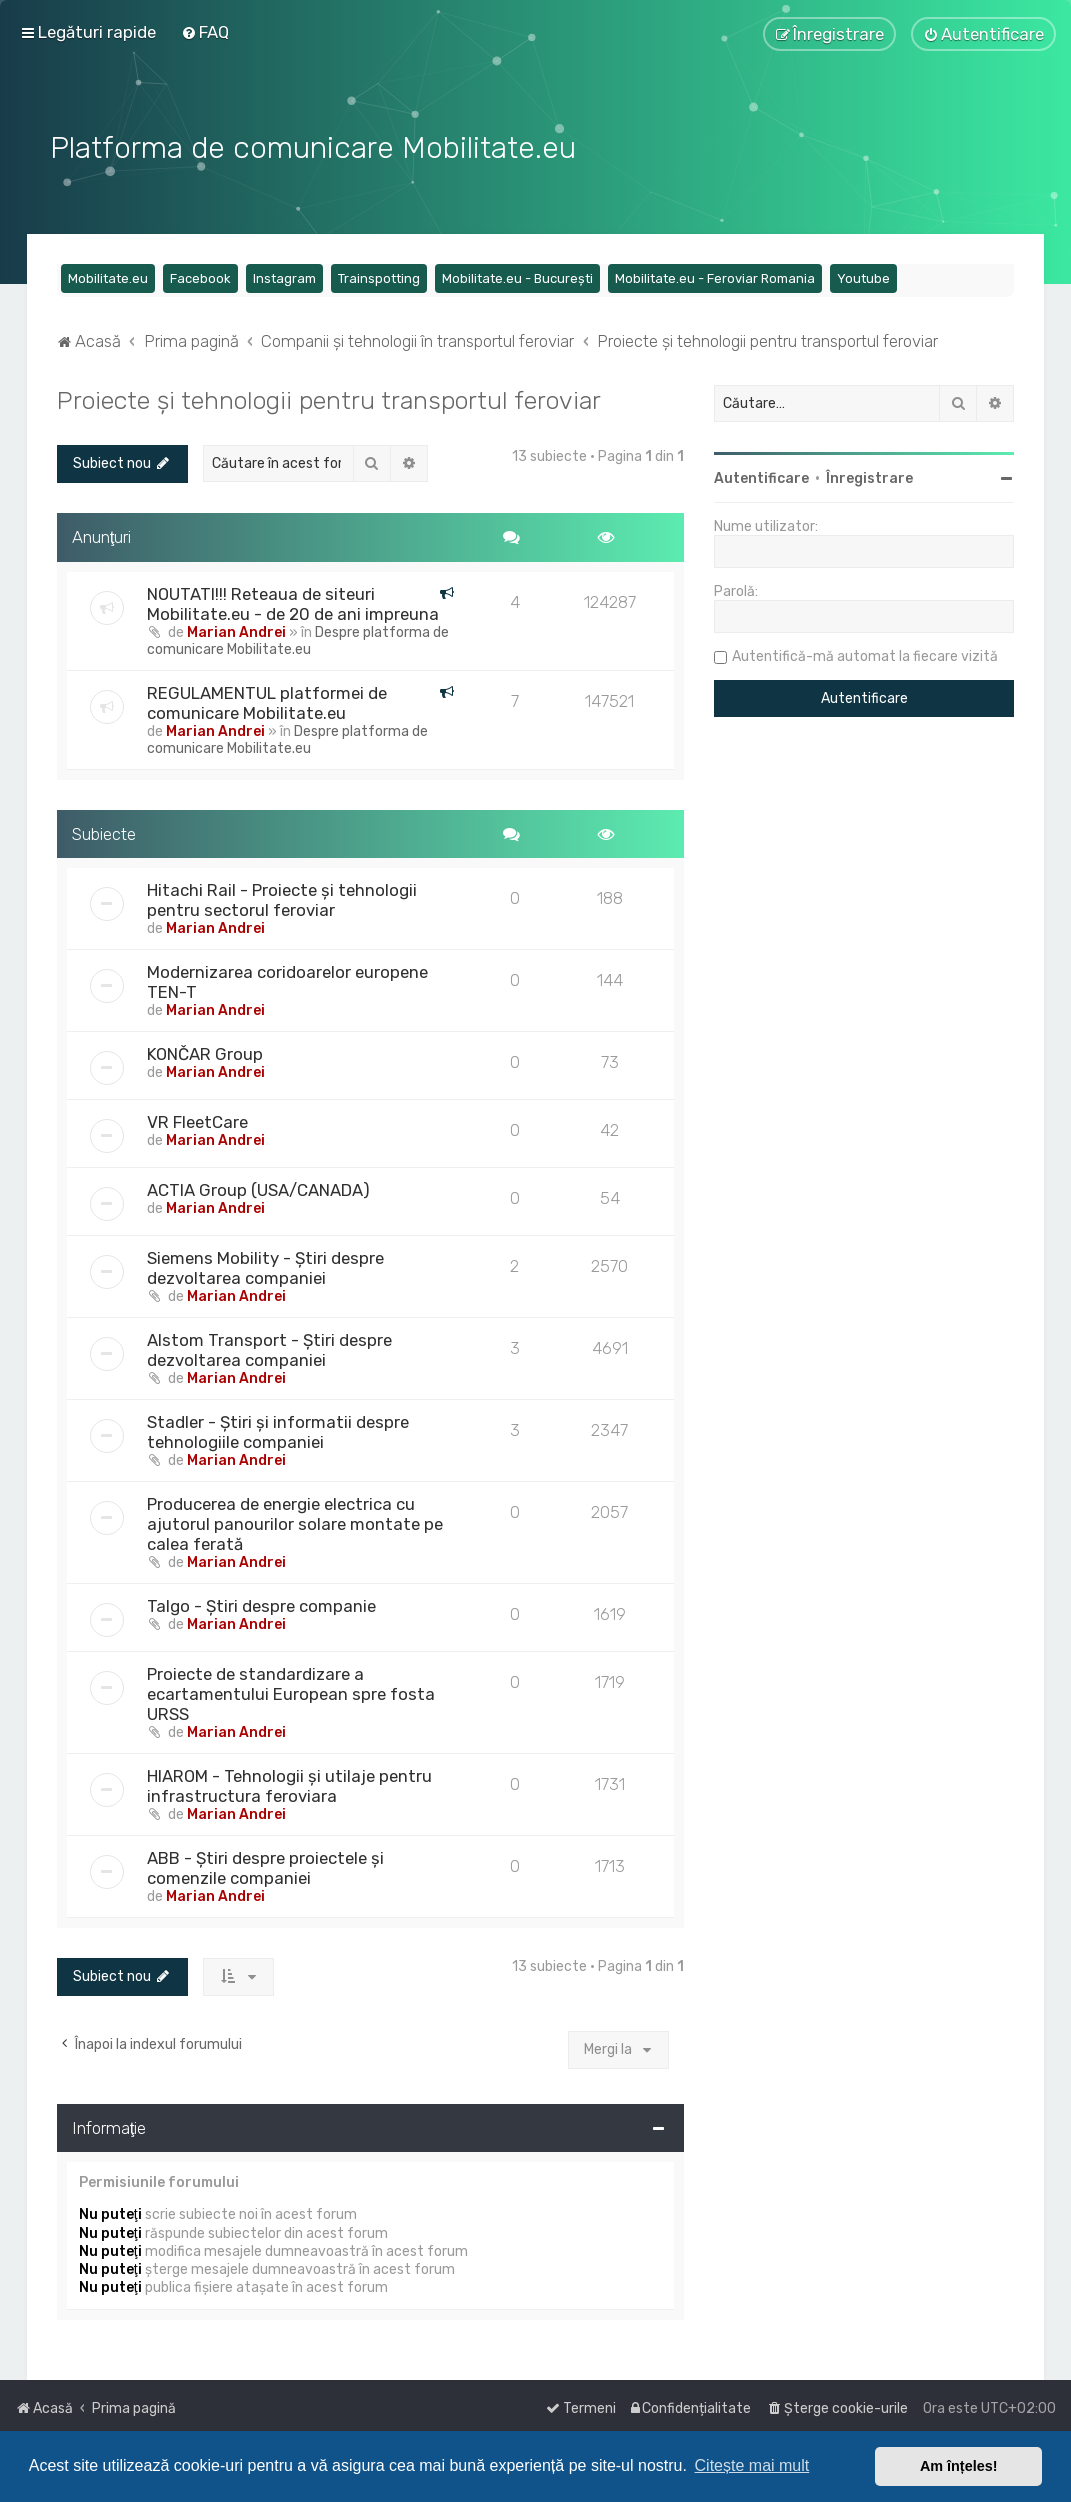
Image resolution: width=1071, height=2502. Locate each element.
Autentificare (761, 475)
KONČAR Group (205, 1051)
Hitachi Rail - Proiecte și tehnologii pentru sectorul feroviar (282, 897)
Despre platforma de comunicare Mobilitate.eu (298, 638)
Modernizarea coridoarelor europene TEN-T (287, 979)
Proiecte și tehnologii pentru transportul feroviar (329, 397)
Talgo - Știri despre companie (261, 1603)
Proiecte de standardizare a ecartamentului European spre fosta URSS (291, 1691)
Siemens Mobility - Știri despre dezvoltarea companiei (265, 1265)
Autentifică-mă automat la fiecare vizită (865, 653)
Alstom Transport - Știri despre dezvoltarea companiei (269, 1347)
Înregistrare (869, 475)
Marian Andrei (236, 629)
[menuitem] (205, 32)
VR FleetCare (197, 1119)
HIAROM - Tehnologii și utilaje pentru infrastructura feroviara (289, 1783)
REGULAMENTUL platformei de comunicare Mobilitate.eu (267, 700)
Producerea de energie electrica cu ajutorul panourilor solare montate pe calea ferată (295, 1521)
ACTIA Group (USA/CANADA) (258, 1187)
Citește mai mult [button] (752, 2465)
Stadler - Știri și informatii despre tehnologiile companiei (278, 1429)
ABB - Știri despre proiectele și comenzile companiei (265, 1865)
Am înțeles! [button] (959, 2466)
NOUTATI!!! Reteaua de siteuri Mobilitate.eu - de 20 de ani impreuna (293, 601)
